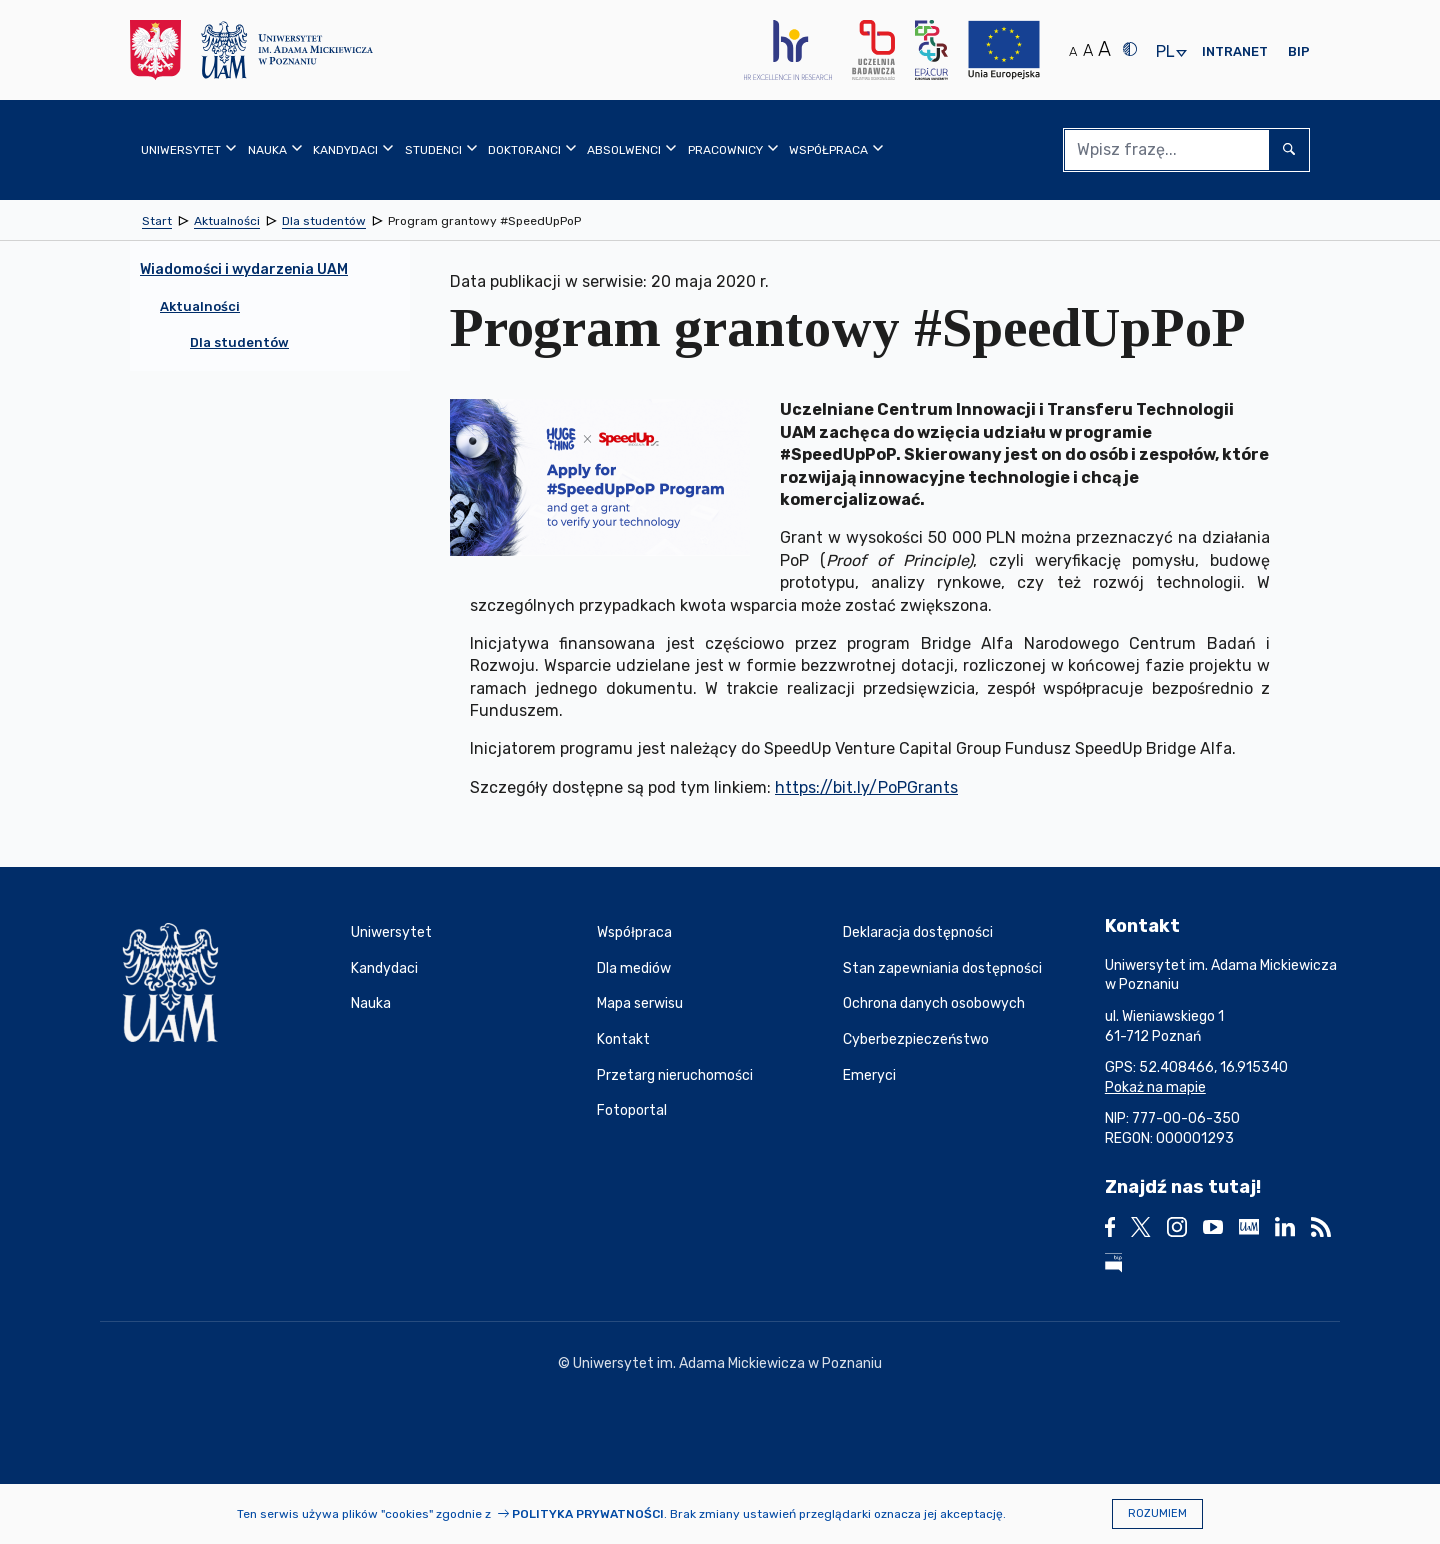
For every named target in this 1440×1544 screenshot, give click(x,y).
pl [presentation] (1165, 52)
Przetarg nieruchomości (675, 1075)
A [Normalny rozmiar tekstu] (1073, 51)
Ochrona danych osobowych (934, 1003)
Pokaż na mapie (1155, 1087)
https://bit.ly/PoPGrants (866, 787)
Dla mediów (634, 968)
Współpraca (634, 932)
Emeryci (869, 1075)
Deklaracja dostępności (918, 932)
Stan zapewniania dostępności (942, 968)
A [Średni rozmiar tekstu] (1088, 50)
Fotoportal (632, 1110)
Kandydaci (384, 968)
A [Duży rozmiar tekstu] (1104, 49)
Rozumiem (1157, 1513)
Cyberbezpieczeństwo (916, 1039)
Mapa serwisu (640, 1003)
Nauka (371, 1003)
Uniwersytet (391, 932)
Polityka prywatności (588, 1514)
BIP (1299, 51)
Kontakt (623, 1039)
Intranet (1235, 51)
